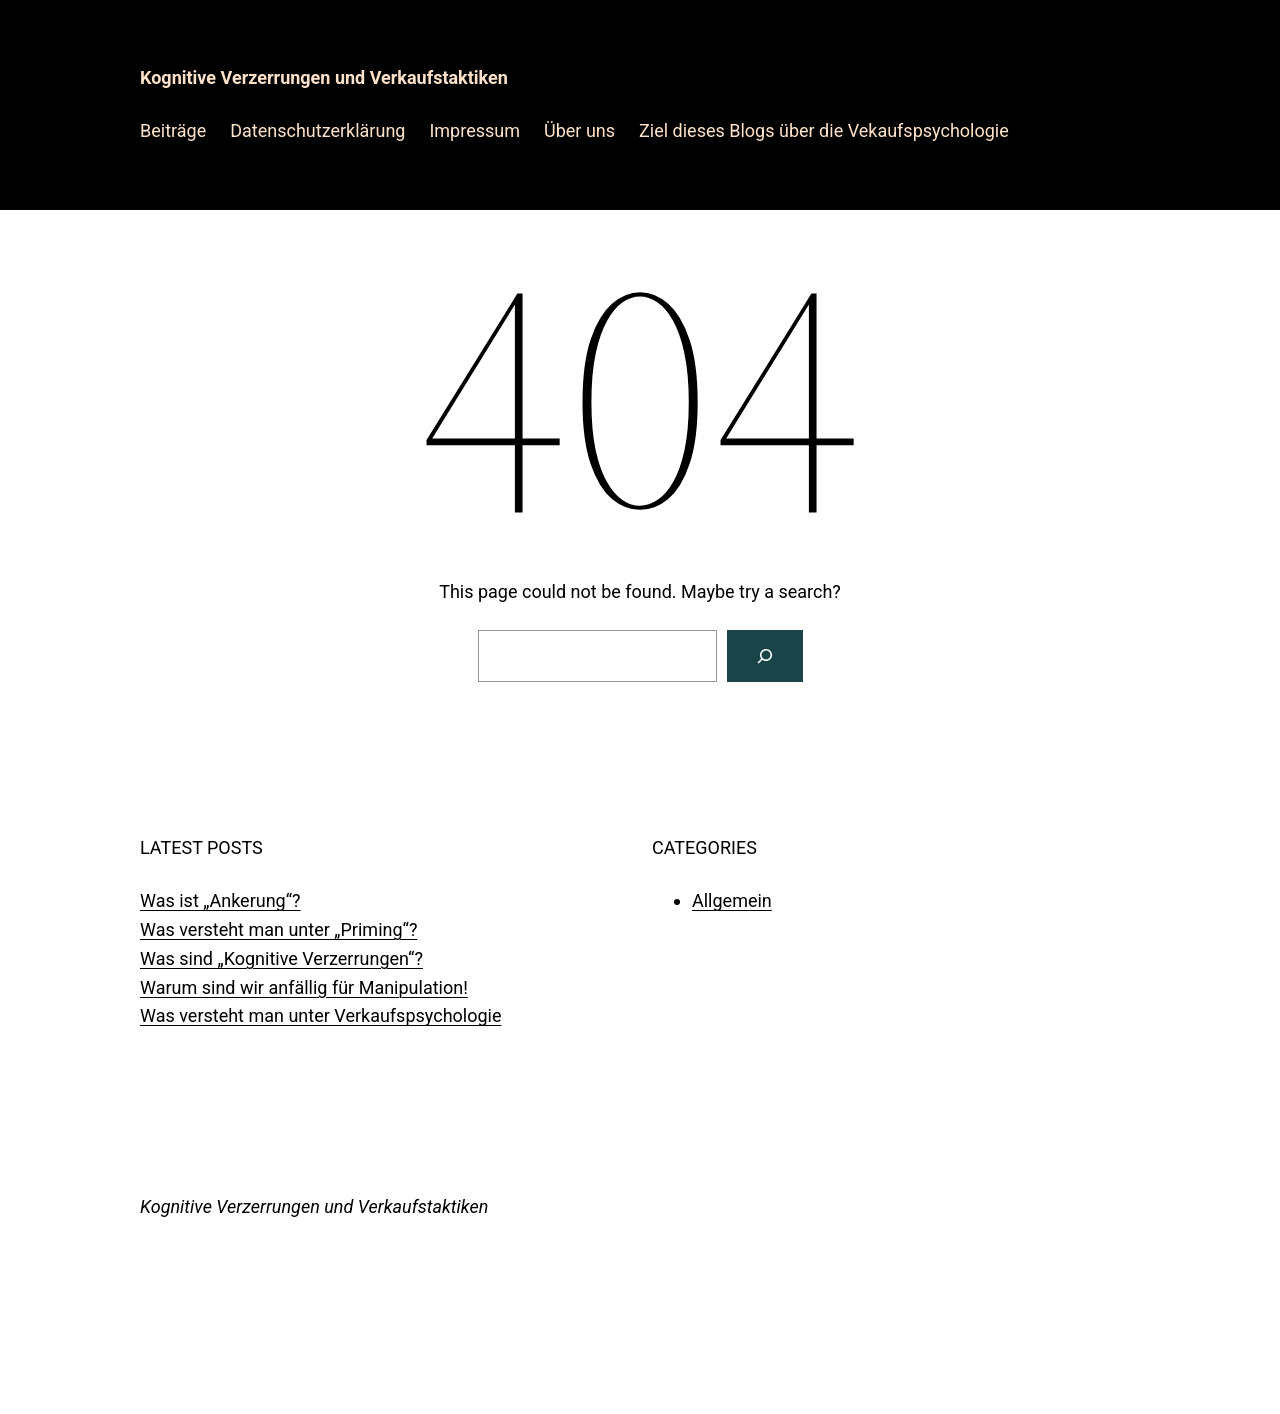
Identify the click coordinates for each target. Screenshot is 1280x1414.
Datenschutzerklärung (317, 130)
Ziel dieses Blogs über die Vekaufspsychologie (824, 130)
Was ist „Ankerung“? (220, 900)
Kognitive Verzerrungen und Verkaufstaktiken (324, 77)
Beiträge (173, 130)
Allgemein (732, 900)
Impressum (474, 130)
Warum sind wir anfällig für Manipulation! (304, 987)
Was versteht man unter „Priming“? (278, 929)
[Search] (765, 656)
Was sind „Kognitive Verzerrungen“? (281, 958)
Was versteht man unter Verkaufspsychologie (321, 1015)
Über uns (579, 130)
